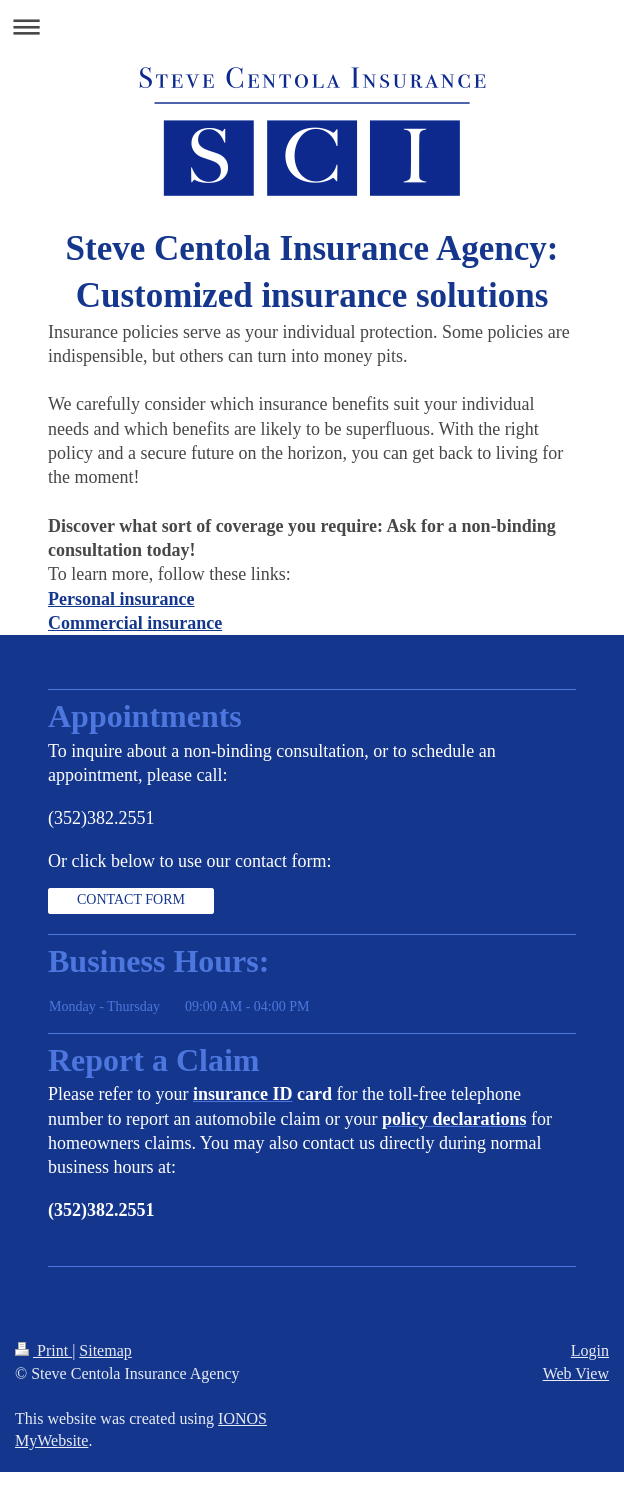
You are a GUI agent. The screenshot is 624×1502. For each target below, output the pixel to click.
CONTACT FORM (131, 899)
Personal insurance (121, 599)
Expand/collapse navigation (312, 26)
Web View (576, 1373)
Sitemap (105, 1350)
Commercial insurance (135, 623)
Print (43, 1350)
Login (590, 1350)
